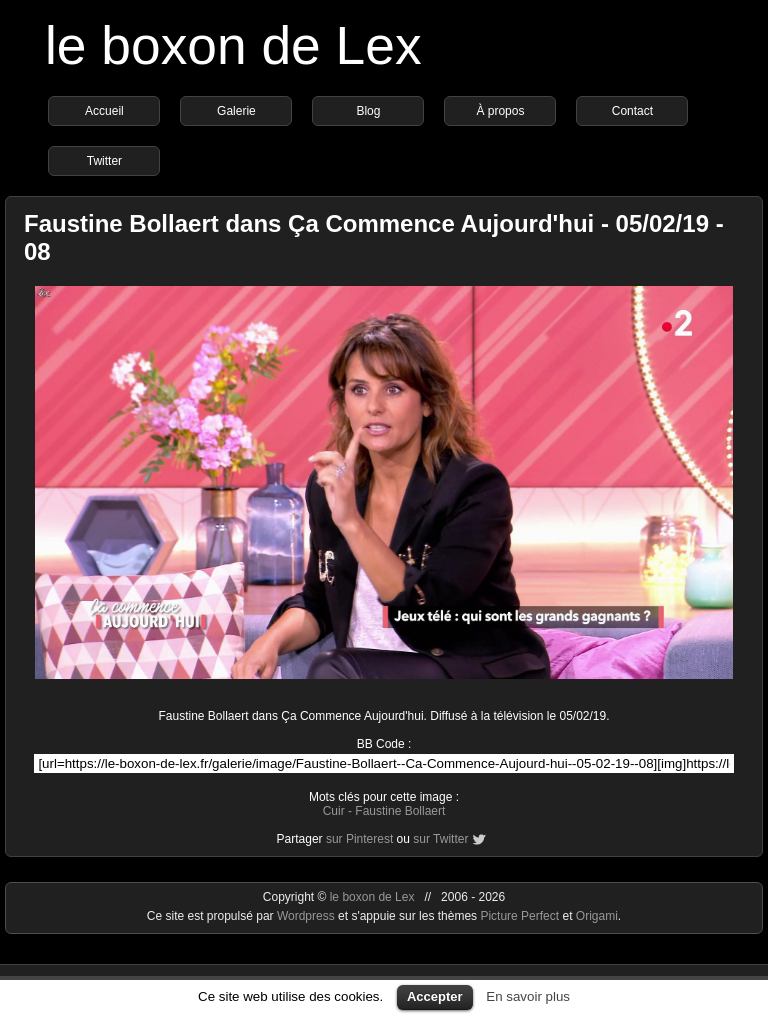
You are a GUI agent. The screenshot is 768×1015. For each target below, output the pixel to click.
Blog (368, 111)
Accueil (104, 111)
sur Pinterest (359, 839)
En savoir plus (528, 996)
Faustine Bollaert (400, 811)
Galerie (236, 111)
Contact (632, 111)
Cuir (334, 811)
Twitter (104, 161)
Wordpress (307, 916)
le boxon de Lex (233, 45)
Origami (597, 916)
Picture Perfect (519, 916)
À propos (500, 111)
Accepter (435, 996)
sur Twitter (440, 839)
